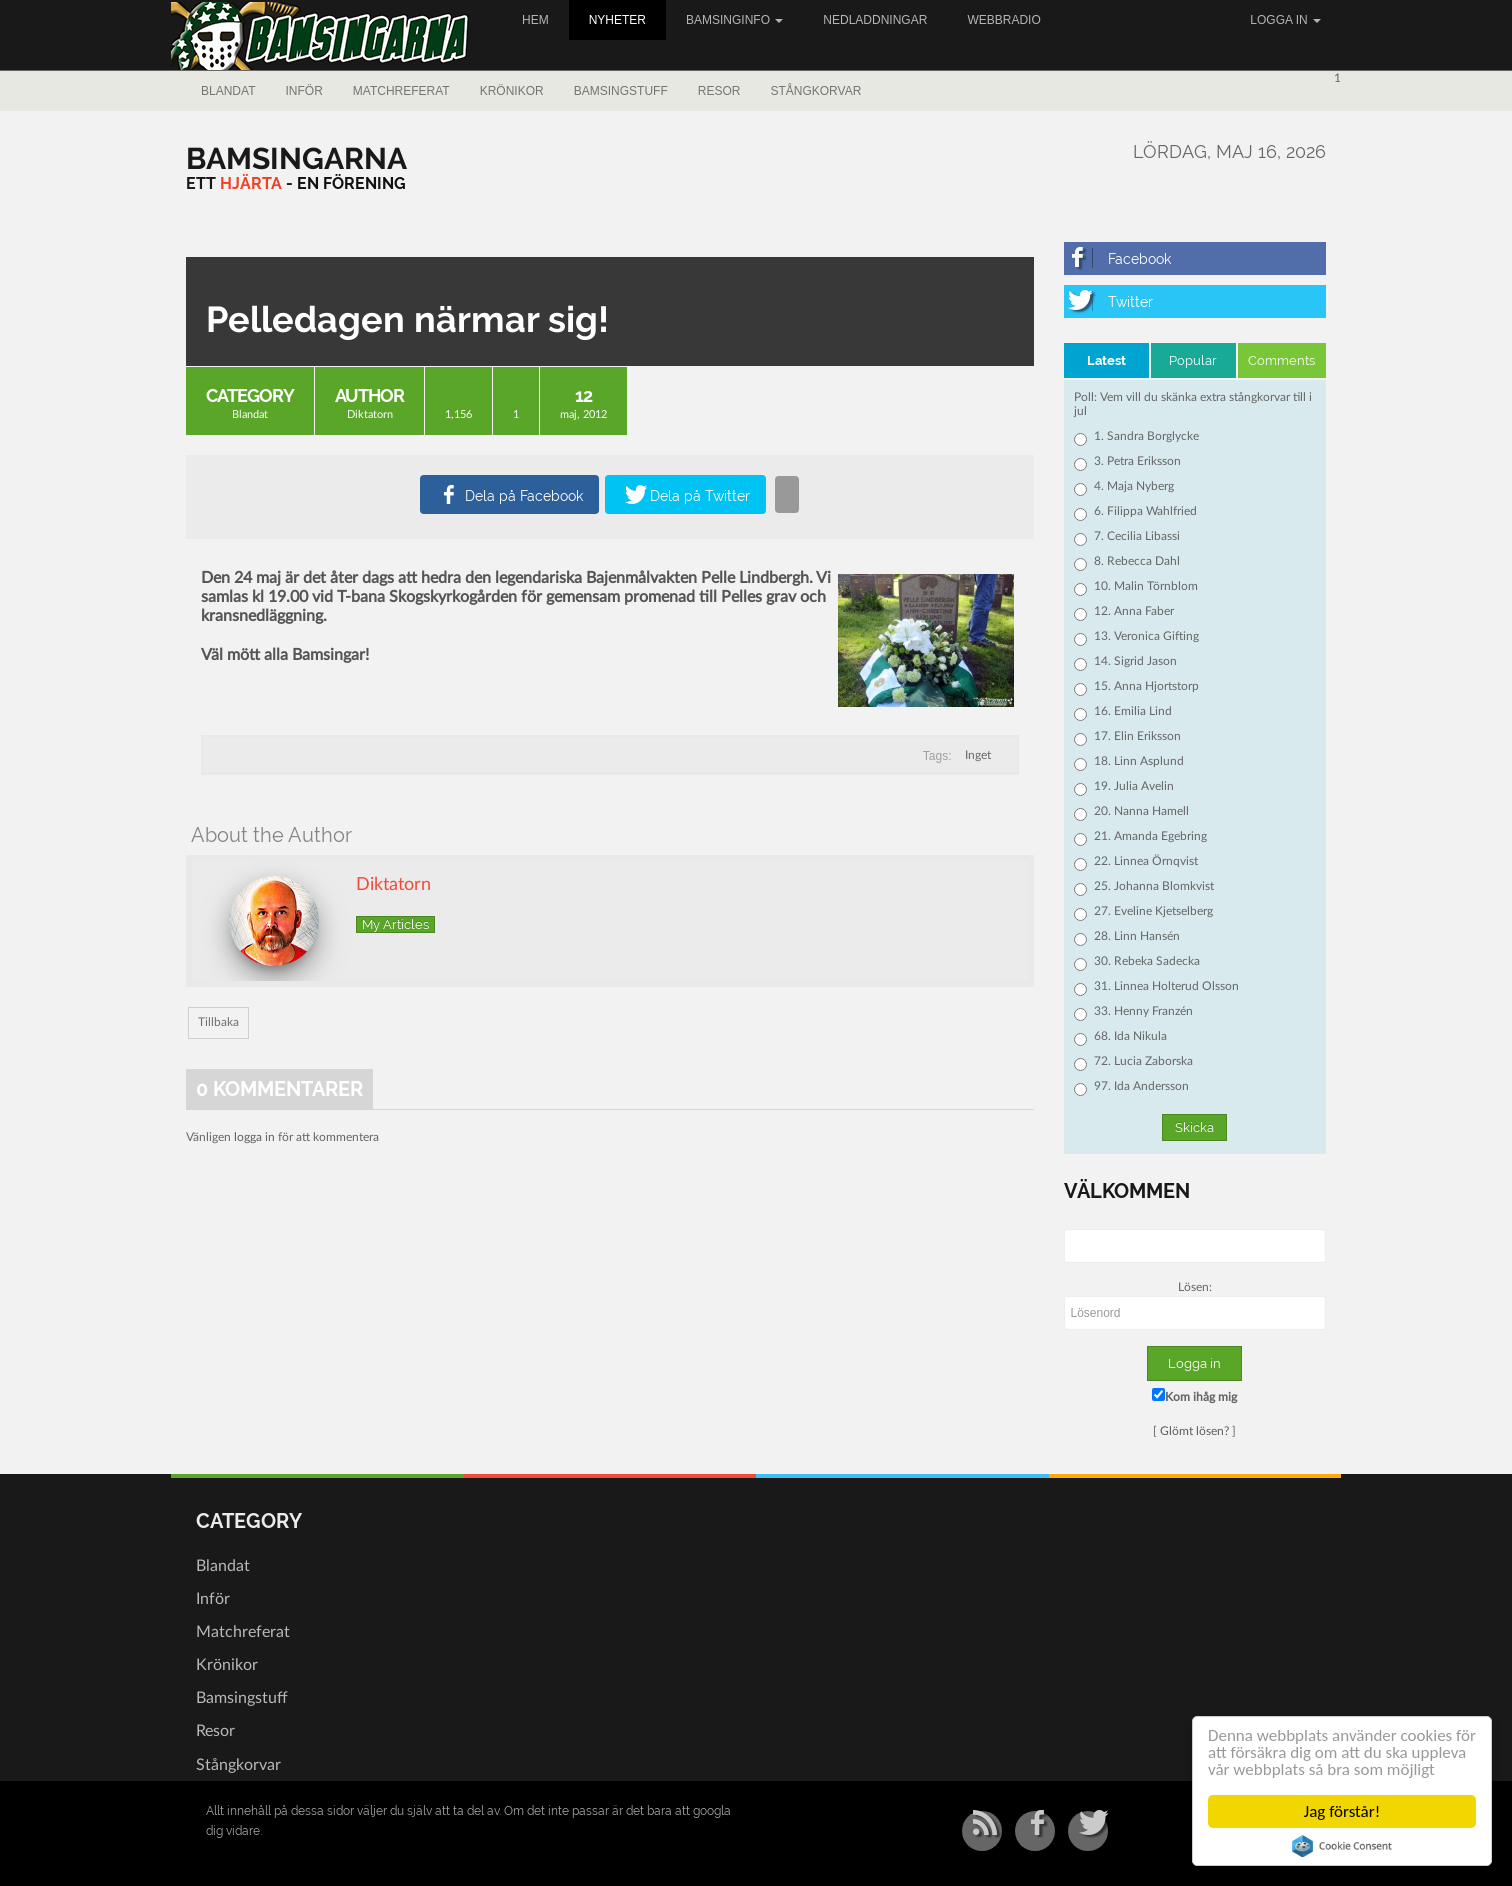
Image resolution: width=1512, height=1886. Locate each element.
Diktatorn (370, 414)
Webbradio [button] (1003, 20)
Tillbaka (218, 1022)
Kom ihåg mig (1194, 1395)
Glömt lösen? (1194, 1431)
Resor (719, 91)
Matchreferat (401, 91)
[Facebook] (1195, 258)
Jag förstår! (1342, 1811)
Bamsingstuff (621, 91)
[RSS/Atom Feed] (982, 1831)
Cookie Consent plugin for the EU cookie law (1343, 1846)
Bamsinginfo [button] (734, 20)
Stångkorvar (815, 91)
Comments (1281, 360)
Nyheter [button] (617, 20)
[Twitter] (1195, 301)
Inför (303, 91)
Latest (1106, 360)
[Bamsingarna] (296, 158)
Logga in (1285, 20)
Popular (1193, 360)
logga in (254, 1137)
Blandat (228, 91)
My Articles (395, 924)
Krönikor (512, 91)
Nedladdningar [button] (875, 20)
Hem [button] (535, 20)
